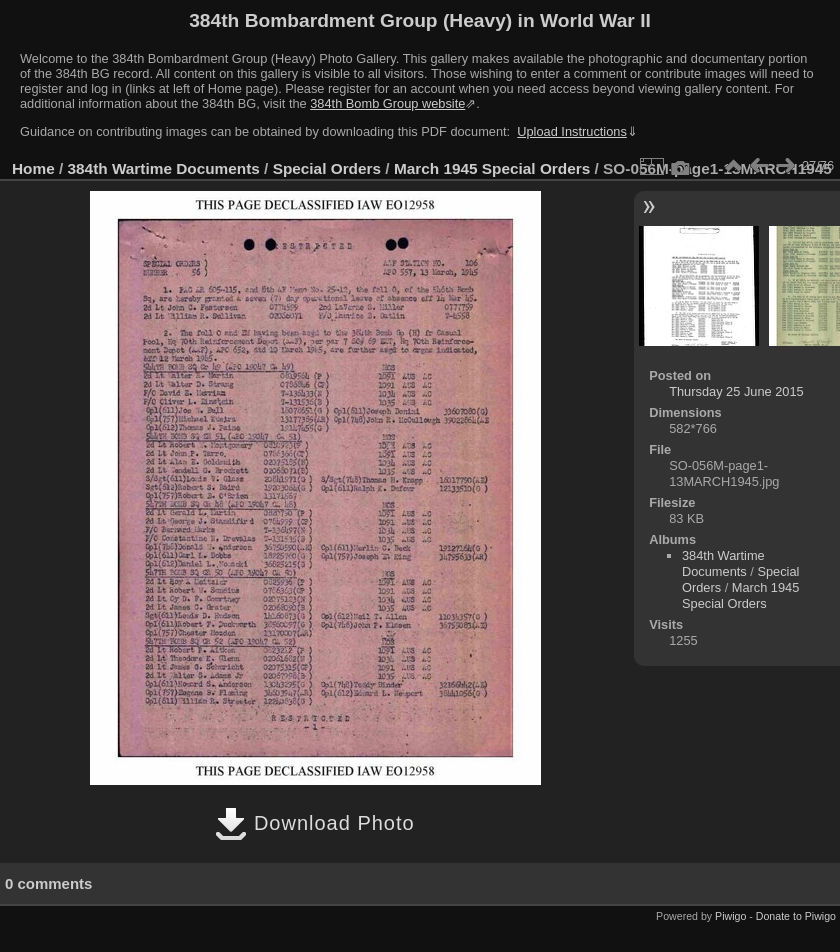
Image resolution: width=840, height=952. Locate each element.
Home (33, 168)
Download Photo (314, 823)
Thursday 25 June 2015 (736, 391)
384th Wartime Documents (164, 168)
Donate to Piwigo (796, 916)
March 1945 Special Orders (492, 168)
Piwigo (730, 916)
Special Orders (327, 168)
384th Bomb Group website (387, 103)
